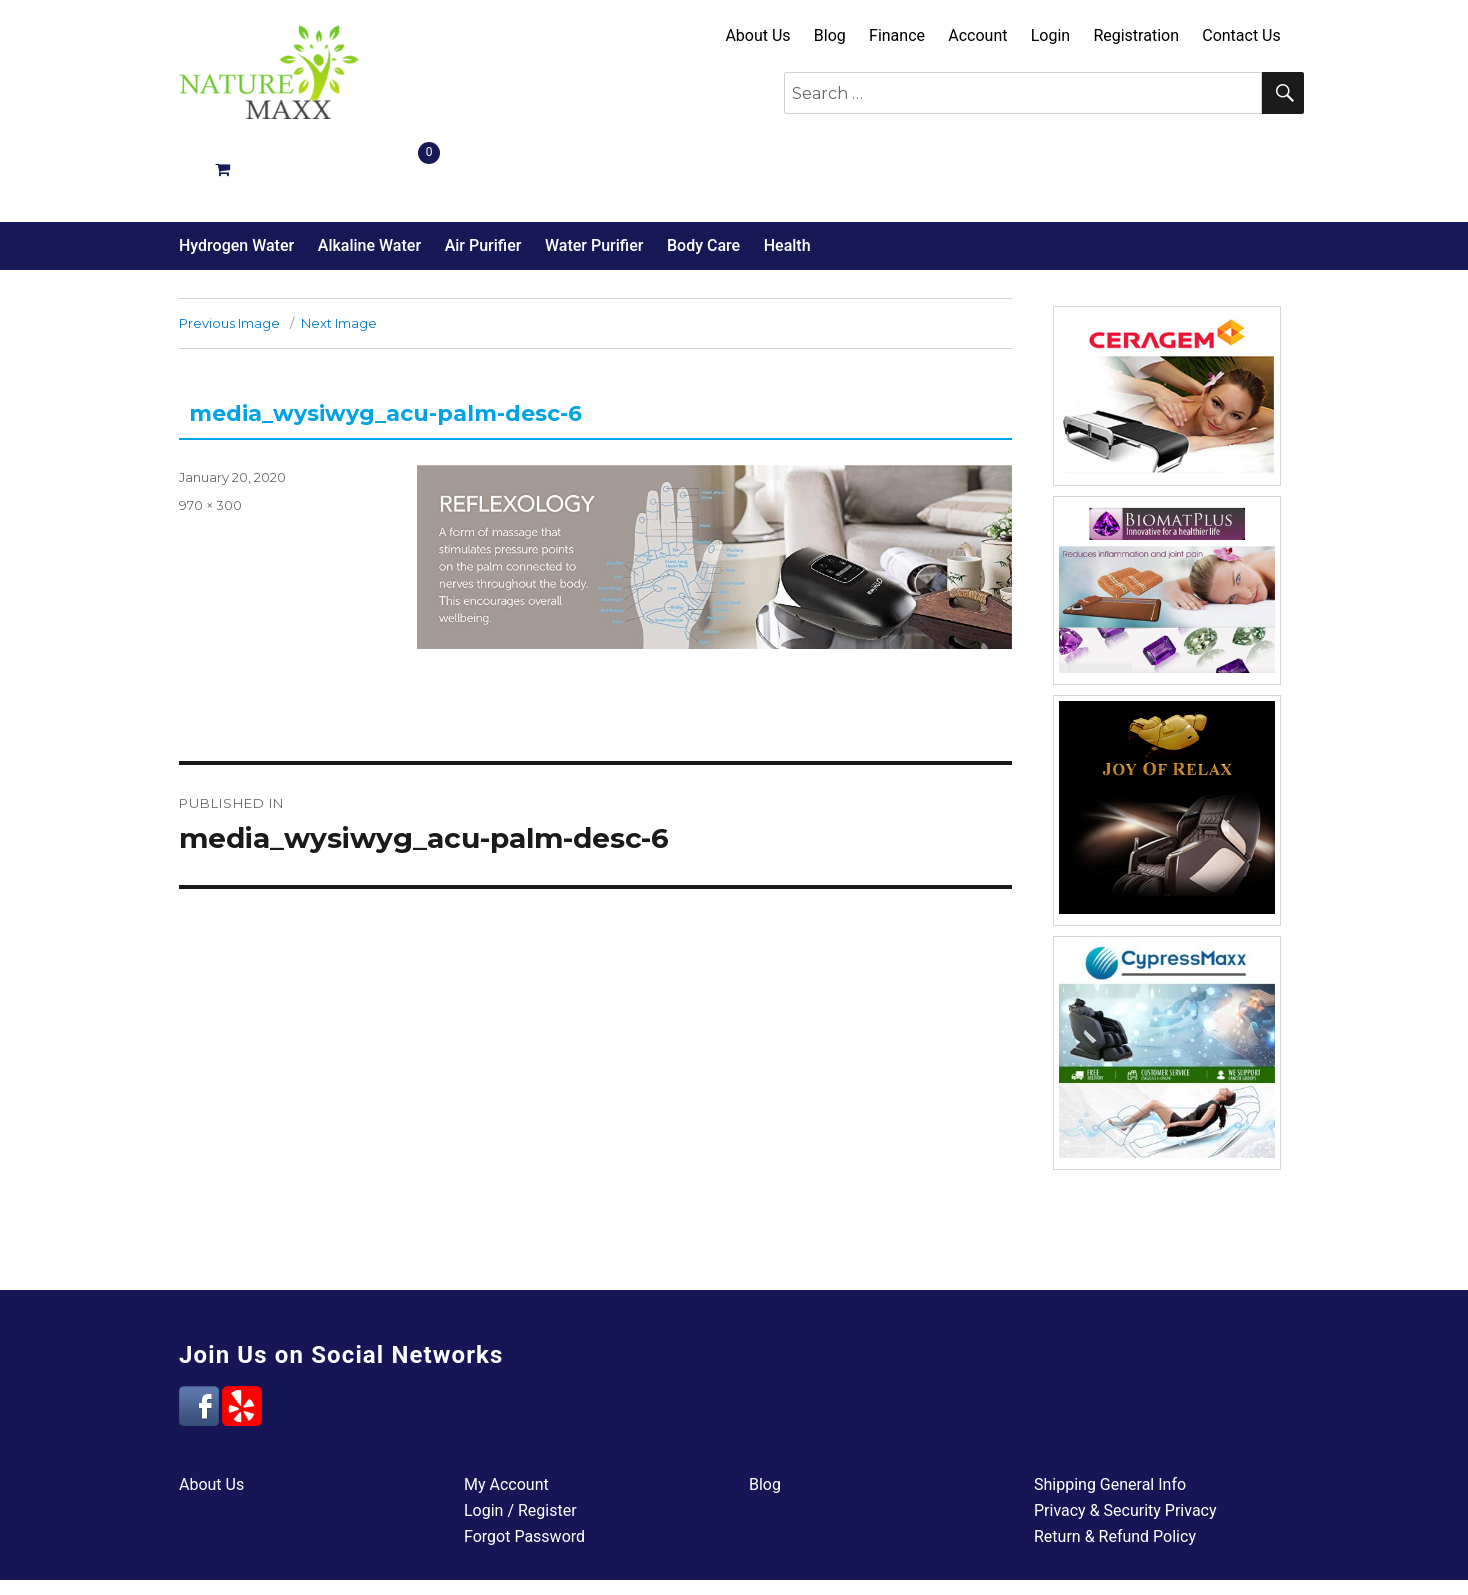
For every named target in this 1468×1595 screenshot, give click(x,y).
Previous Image (229, 252)
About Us (757, 35)
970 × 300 (210, 434)
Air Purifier (483, 174)
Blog (830, 35)
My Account (506, 1413)
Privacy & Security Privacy (1125, 1439)
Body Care (703, 174)
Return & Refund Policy (1115, 1465)
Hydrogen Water (236, 174)
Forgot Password (524, 1465)
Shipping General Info (1110, 1413)
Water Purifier (594, 174)
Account (977, 35)
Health (787, 174)
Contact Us (1241, 35)
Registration (1136, 35)
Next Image (339, 252)
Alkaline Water (369, 174)
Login (1050, 35)
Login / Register (520, 1439)
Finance (897, 35)
